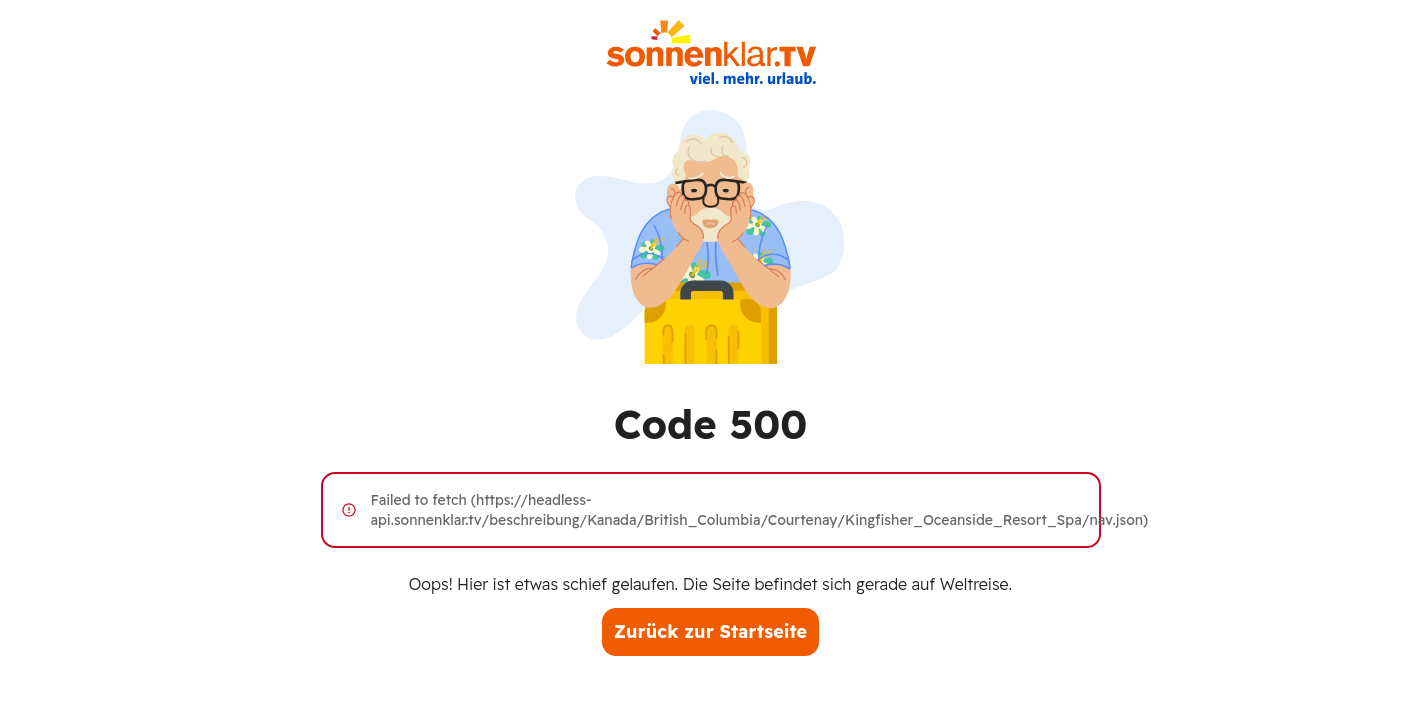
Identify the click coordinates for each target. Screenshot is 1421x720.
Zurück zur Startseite (710, 631)
